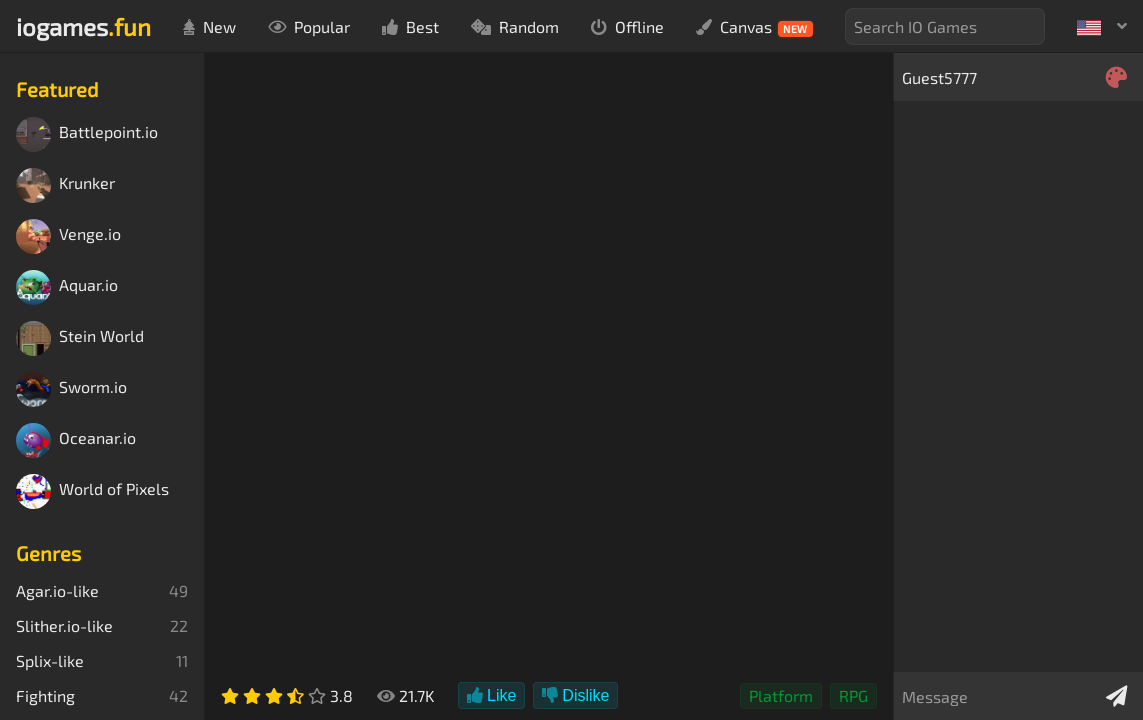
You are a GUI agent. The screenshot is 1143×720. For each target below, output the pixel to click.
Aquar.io (67, 287)
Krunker (65, 185)
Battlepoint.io (87, 134)
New (209, 26)
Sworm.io (71, 389)
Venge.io (68, 236)
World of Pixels (92, 491)
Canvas (754, 27)
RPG (853, 695)
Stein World (80, 338)
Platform (781, 695)
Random (515, 26)
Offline (627, 26)
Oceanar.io (76, 440)
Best (410, 26)
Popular (309, 26)
